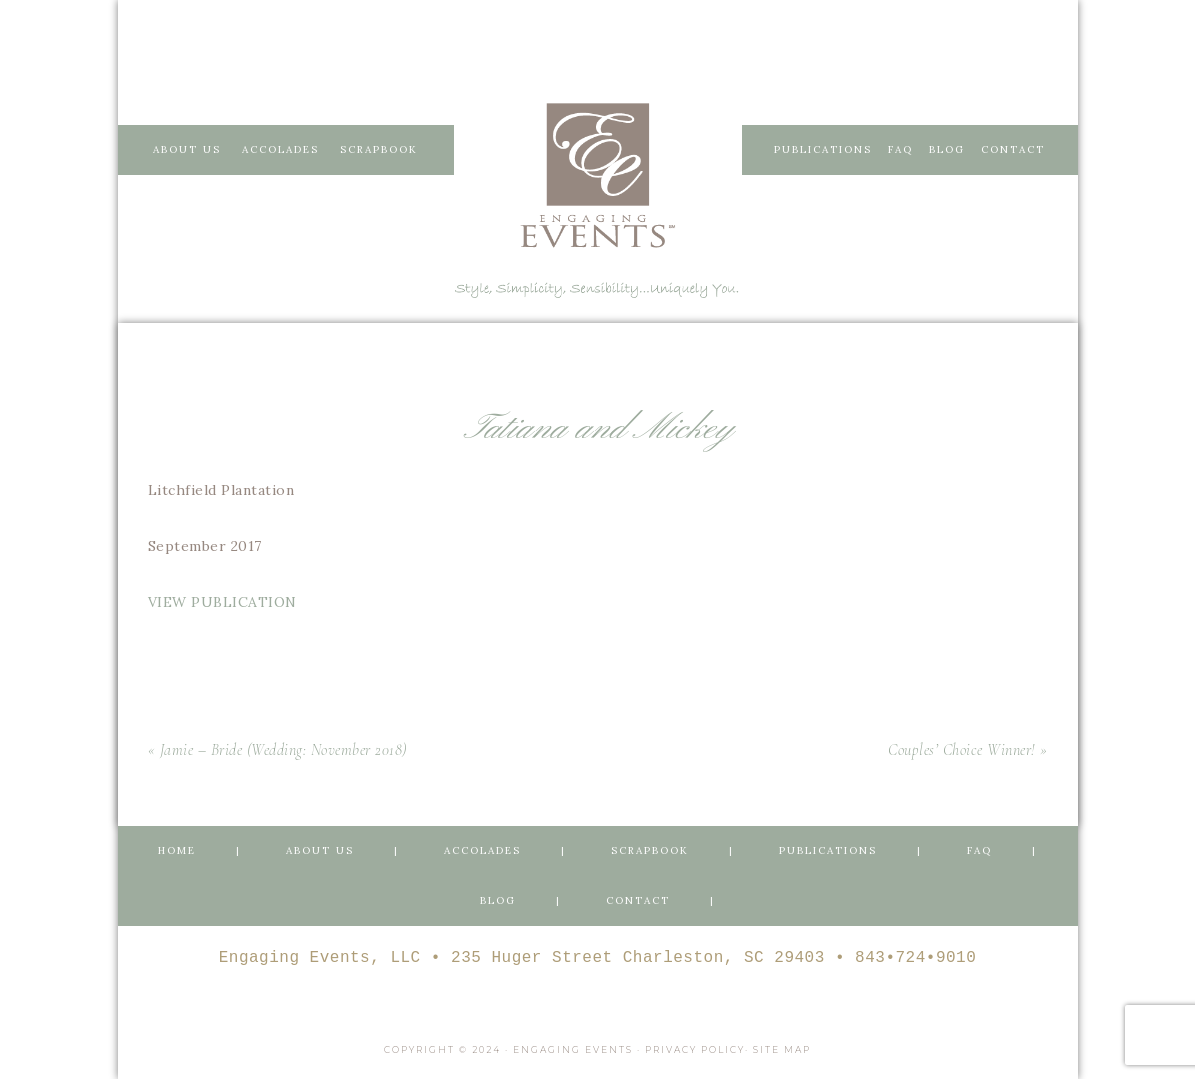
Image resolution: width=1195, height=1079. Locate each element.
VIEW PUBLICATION (222, 602)
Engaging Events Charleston (598, 175)
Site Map (782, 1049)
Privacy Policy (695, 1049)
